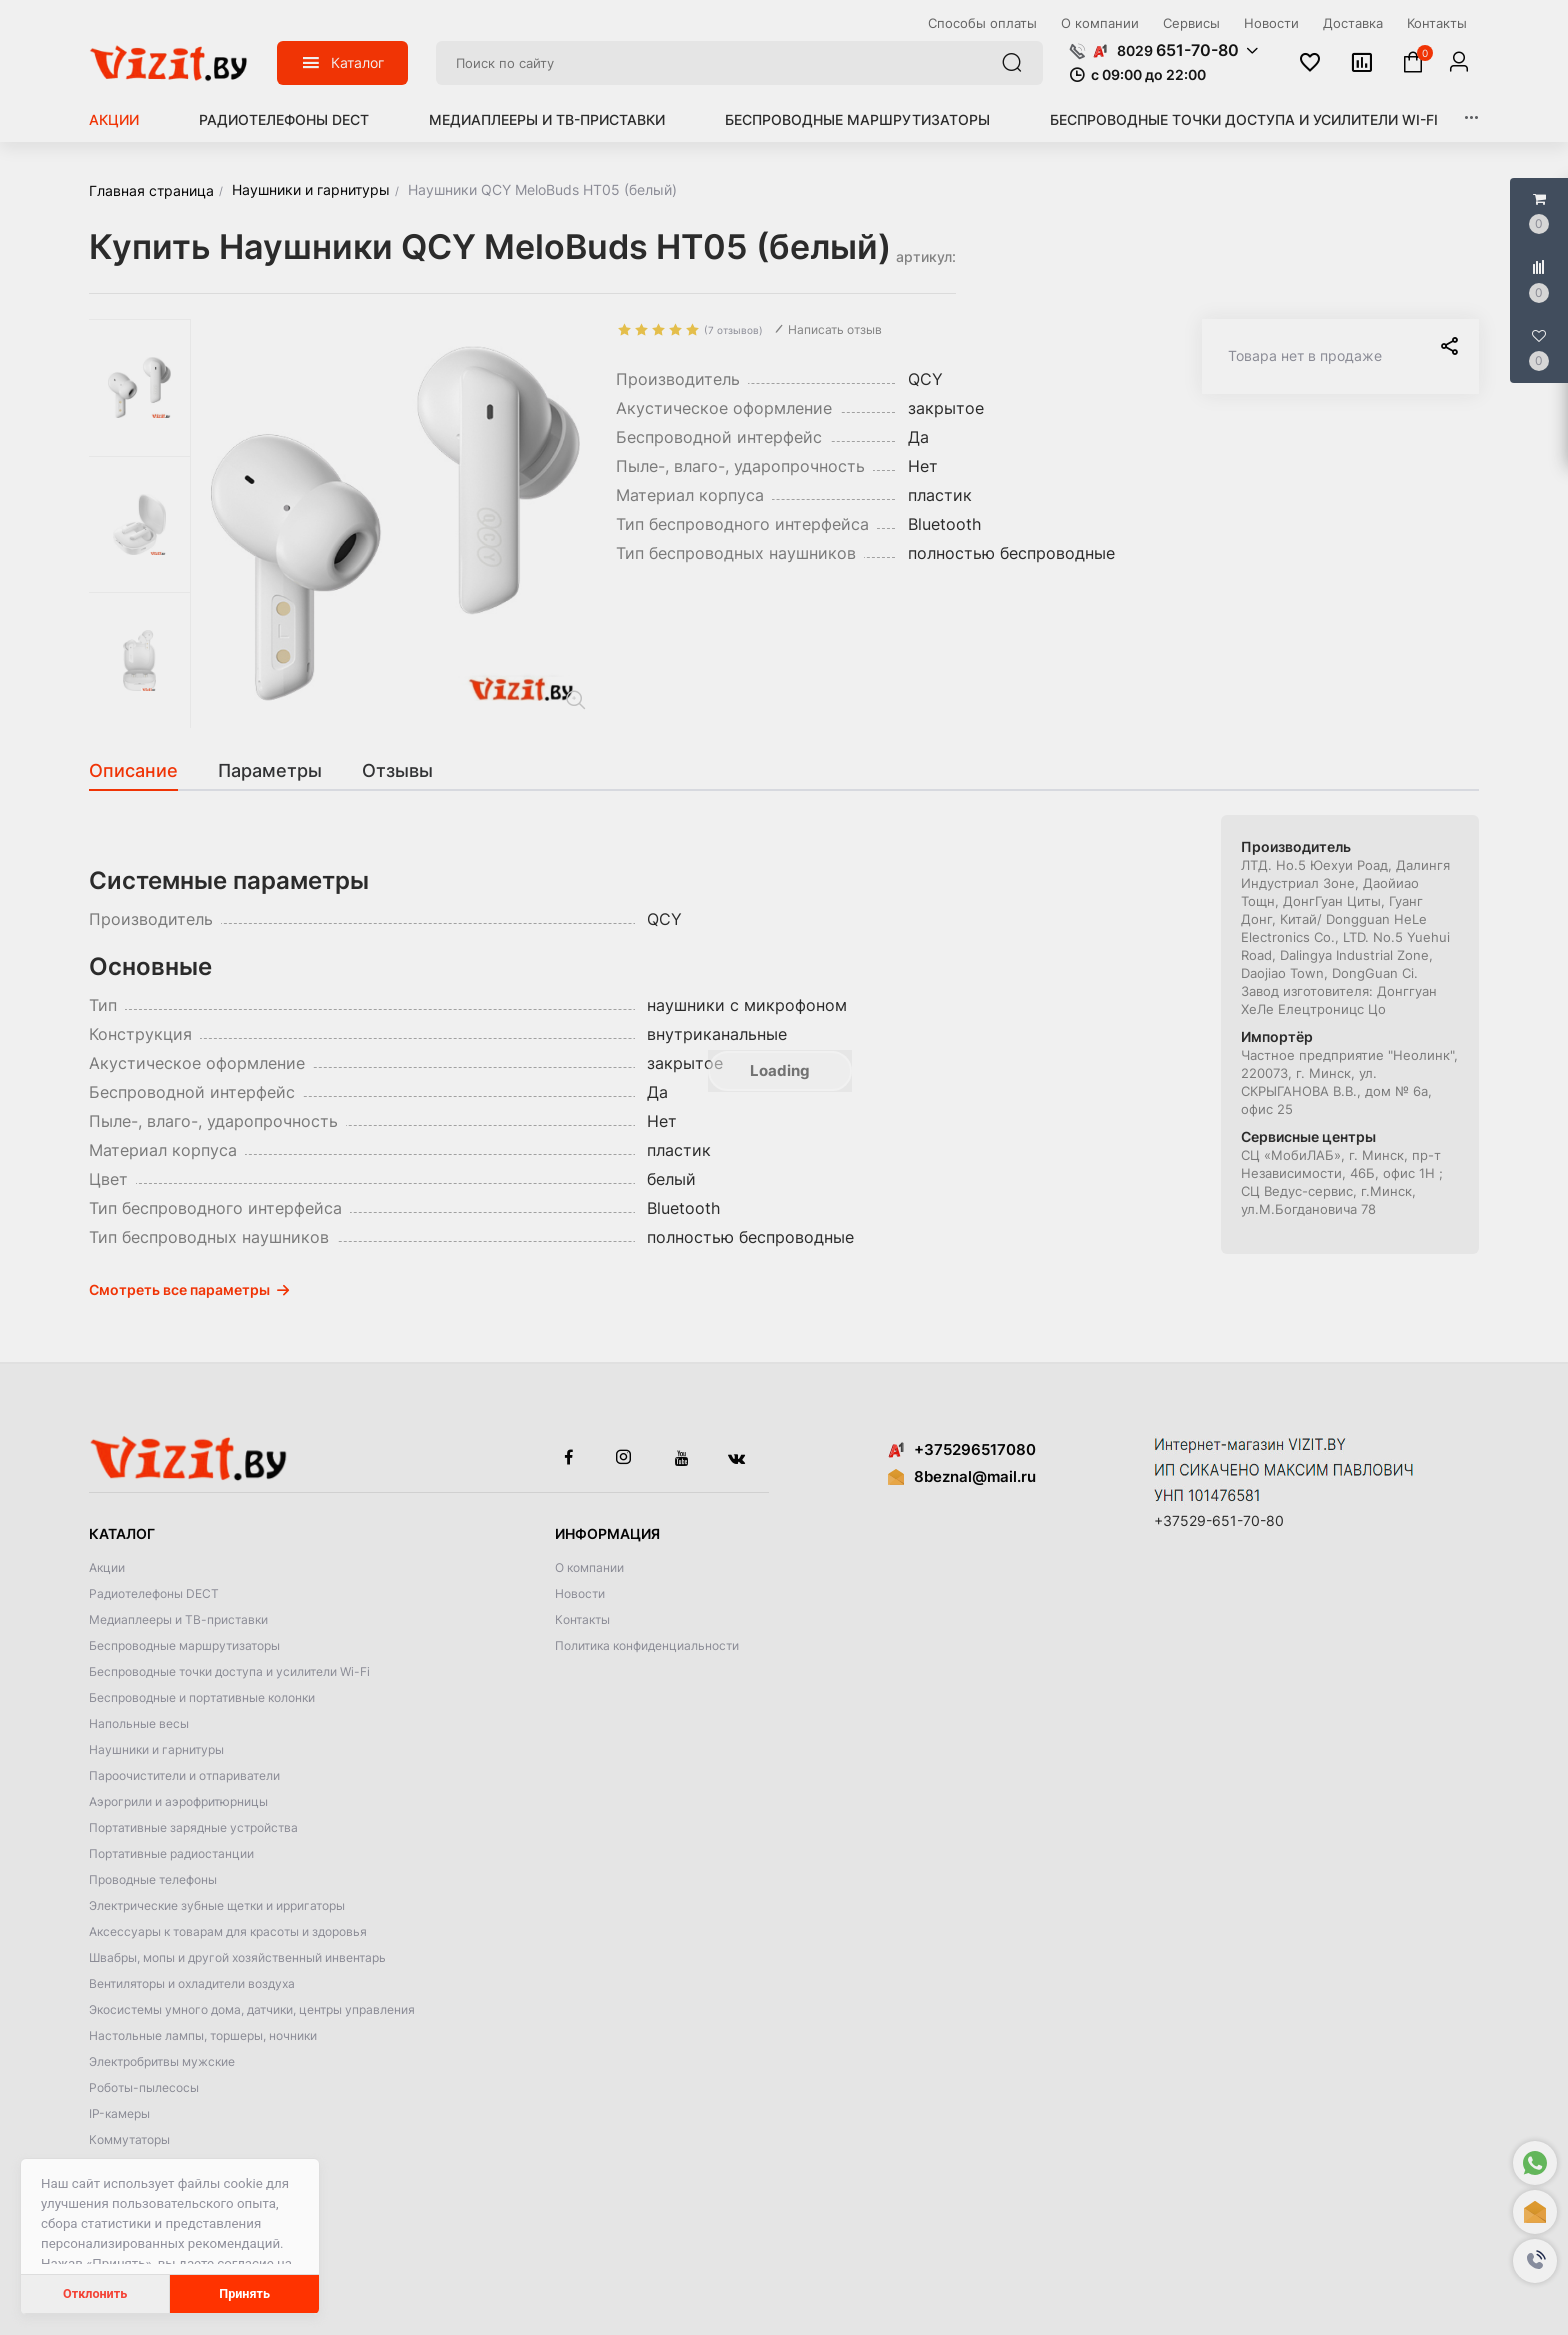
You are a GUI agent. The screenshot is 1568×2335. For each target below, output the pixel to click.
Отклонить (95, 2293)
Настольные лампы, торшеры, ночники (203, 2035)
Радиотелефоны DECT (284, 119)
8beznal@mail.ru (975, 1476)
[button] (1535, 2261)
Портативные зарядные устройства (193, 1827)
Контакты (582, 1619)
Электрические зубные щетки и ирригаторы (217, 1905)
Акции (114, 119)
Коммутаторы (129, 2139)
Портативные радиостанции (171, 1853)
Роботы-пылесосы (144, 2087)
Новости (580, 1593)
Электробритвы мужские (162, 2061)
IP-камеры (119, 2113)
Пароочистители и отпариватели (184, 1775)
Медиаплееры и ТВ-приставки (547, 119)
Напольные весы (139, 1723)
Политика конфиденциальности (647, 1645)
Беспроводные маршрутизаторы (857, 119)
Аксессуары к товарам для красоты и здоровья (228, 1931)
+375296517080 (962, 1449)
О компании (589, 1567)
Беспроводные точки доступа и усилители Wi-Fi (1244, 119)
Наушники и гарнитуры (156, 1749)
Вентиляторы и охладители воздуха (192, 1983)
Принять (244, 2293)
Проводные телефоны (153, 1879)
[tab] (143, 771)
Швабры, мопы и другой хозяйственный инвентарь (237, 1957)
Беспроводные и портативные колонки (202, 1697)
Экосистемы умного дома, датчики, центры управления (252, 2009)
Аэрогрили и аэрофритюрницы (178, 1801)
